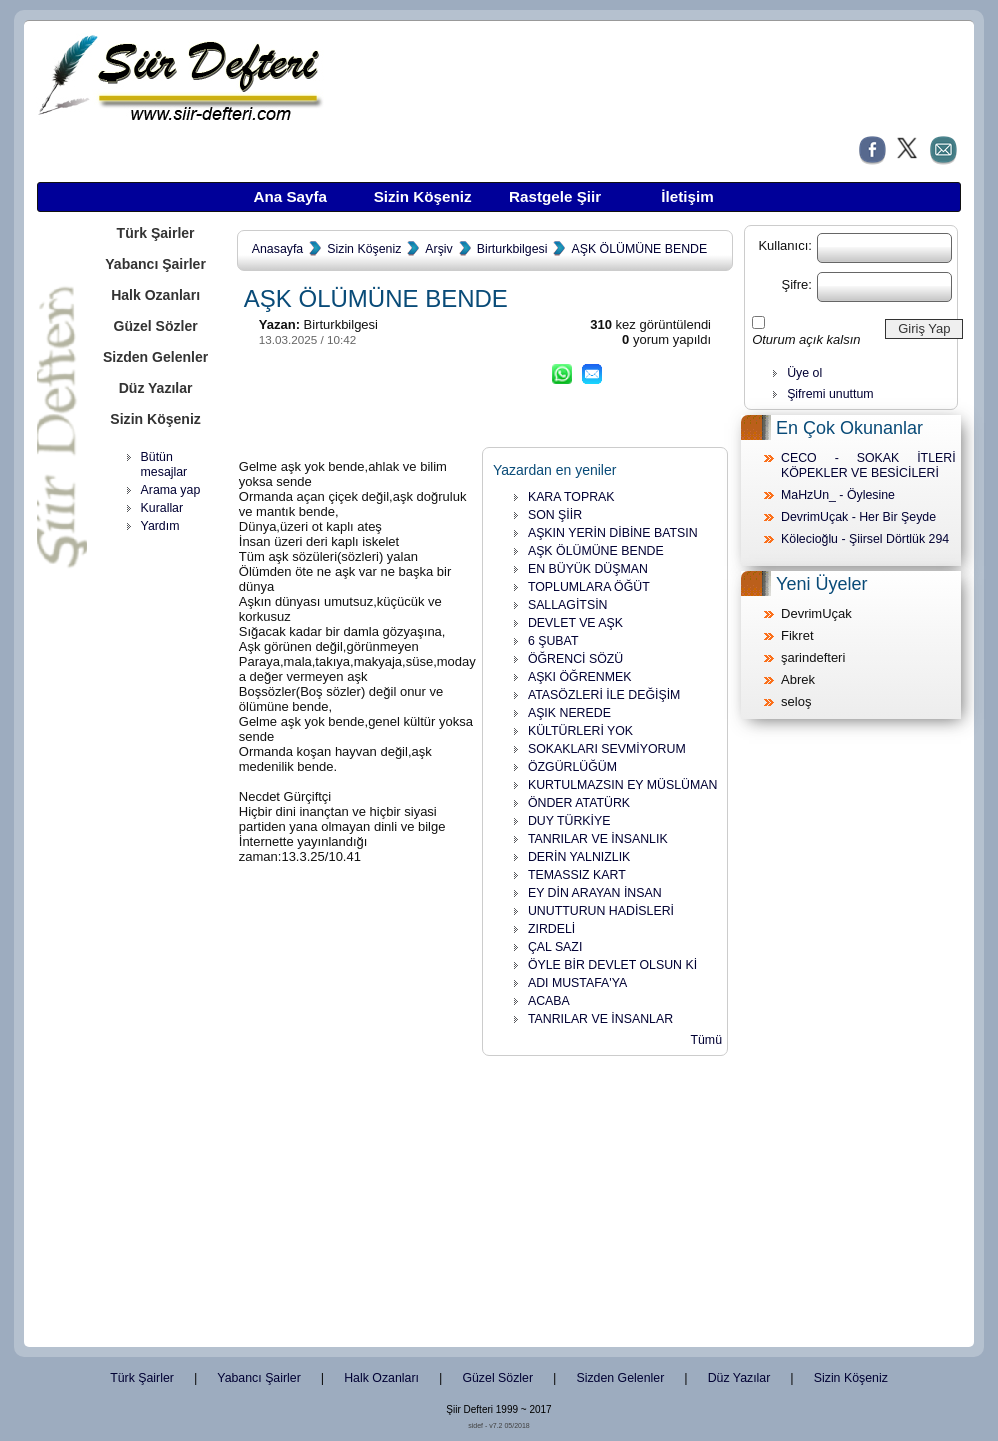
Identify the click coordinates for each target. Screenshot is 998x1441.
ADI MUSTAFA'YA (577, 983)
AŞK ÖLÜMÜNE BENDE (639, 249)
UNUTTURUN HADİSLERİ (601, 911)
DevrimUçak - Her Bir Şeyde (858, 517)
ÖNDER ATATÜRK (579, 803)
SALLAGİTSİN (568, 605)
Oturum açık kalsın (806, 339)
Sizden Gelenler (155, 357)
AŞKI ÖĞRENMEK (580, 677)
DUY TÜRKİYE (569, 821)
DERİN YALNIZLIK (579, 857)
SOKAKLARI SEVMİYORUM (607, 749)
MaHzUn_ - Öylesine (838, 495)
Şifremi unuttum (830, 394)
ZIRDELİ (551, 929)
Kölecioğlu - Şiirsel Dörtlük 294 (865, 539)
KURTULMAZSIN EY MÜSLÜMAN (623, 785)
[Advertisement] (162, 850)
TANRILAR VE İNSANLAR (600, 1019)
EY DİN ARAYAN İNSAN (595, 893)
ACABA (549, 1001)
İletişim (687, 196)
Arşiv (438, 249)
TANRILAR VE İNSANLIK (598, 839)
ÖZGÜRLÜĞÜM (572, 767)
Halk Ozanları (155, 295)
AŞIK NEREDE (569, 713)
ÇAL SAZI (555, 947)
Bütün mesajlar (164, 464)
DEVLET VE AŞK (575, 623)
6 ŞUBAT (553, 641)
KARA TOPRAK (571, 497)
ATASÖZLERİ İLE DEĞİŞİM (604, 695)
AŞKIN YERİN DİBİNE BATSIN (613, 533)
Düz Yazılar (156, 388)
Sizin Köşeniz (423, 196)
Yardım (160, 526)
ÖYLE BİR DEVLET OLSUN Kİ (612, 965)
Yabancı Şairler (155, 264)
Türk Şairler (156, 233)
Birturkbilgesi (512, 249)
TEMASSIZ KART (577, 875)
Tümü (706, 1040)
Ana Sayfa (290, 196)
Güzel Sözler (155, 326)
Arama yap (171, 490)
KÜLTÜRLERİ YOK (580, 731)
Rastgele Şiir (555, 196)
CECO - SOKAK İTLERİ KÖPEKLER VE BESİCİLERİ (868, 465)
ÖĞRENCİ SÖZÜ (575, 659)
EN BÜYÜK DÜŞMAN (588, 569)
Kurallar (162, 508)
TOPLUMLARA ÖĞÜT (589, 587)
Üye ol (804, 373)
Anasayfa (277, 249)
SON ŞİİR (555, 515)
